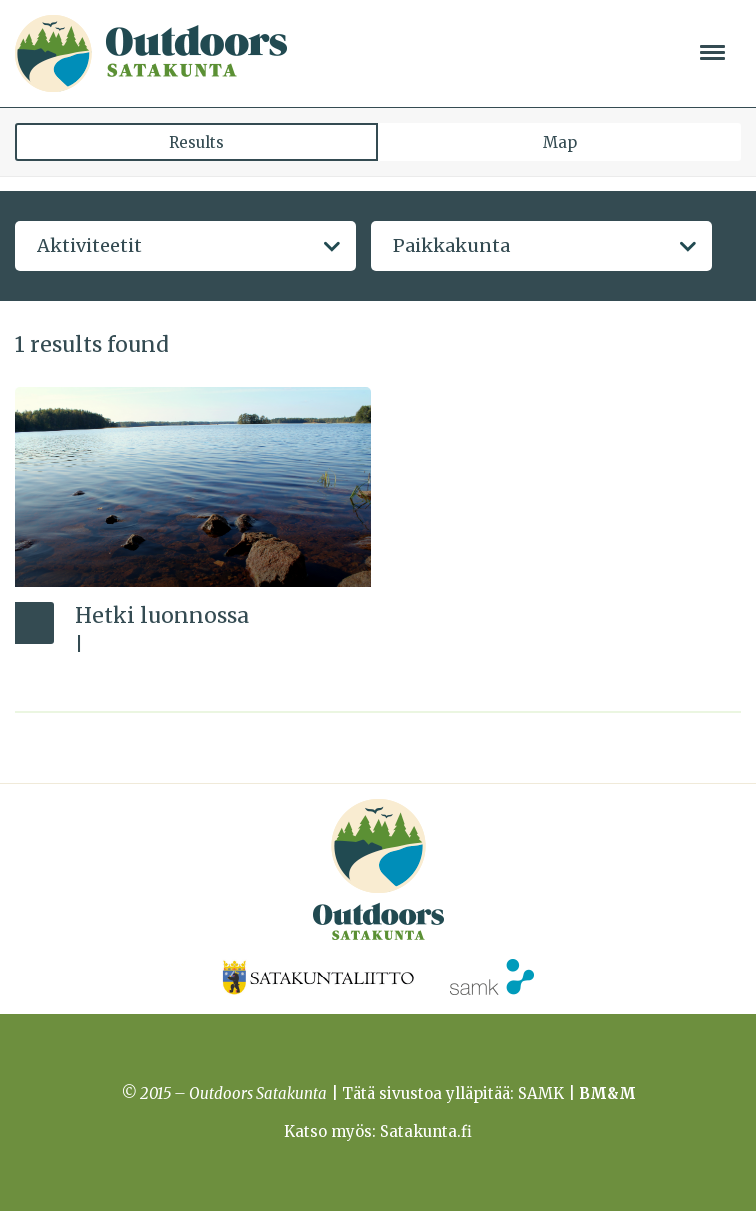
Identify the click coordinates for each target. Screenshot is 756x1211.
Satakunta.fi (426, 1131)
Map (560, 142)
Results (196, 142)
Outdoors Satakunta (151, 53)
